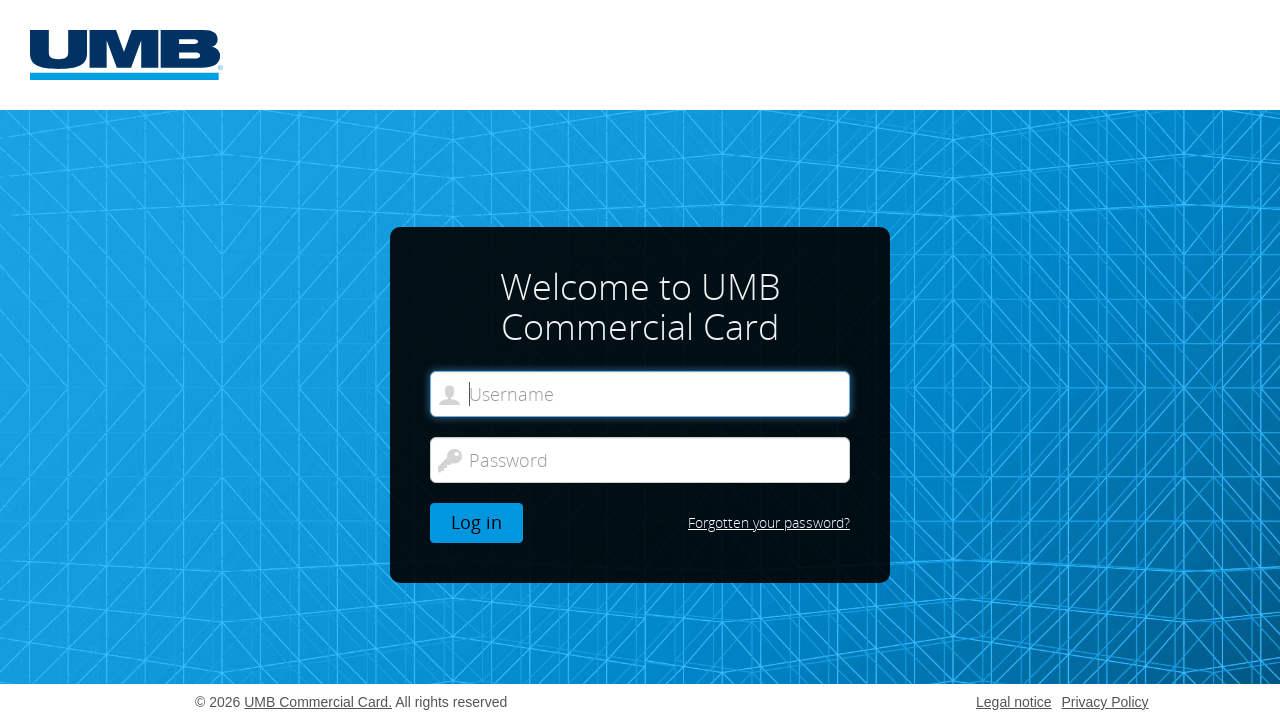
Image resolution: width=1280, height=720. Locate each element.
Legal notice (1014, 702)
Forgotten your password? (769, 522)
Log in (476, 522)
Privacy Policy (1104, 702)
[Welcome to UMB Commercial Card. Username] (640, 394)
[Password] (640, 460)
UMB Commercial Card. (318, 702)
